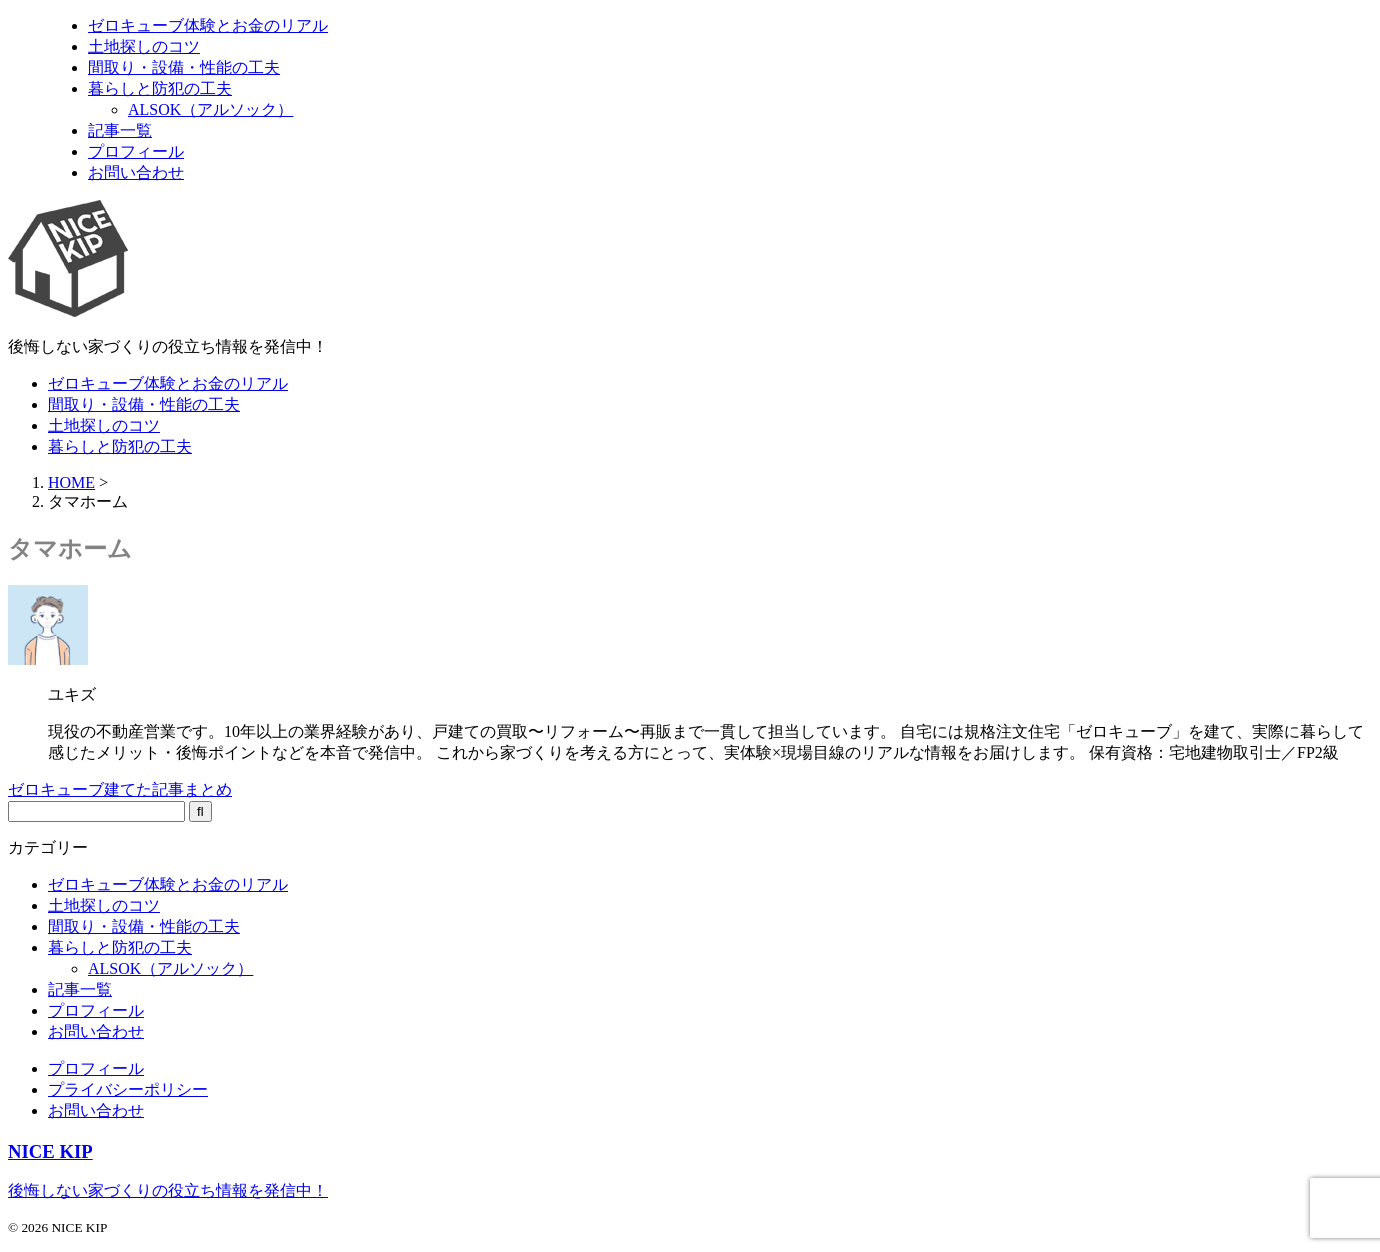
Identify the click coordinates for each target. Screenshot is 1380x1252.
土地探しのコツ (104, 425)
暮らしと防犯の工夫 (120, 446)
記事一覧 (80, 989)
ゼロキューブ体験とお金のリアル (168, 383)
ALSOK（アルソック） (170, 968)
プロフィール (96, 1010)
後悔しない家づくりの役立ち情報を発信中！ (168, 1190)
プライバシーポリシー (128, 1089)
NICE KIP (50, 1151)
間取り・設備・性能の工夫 (144, 404)
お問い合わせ (96, 1031)
